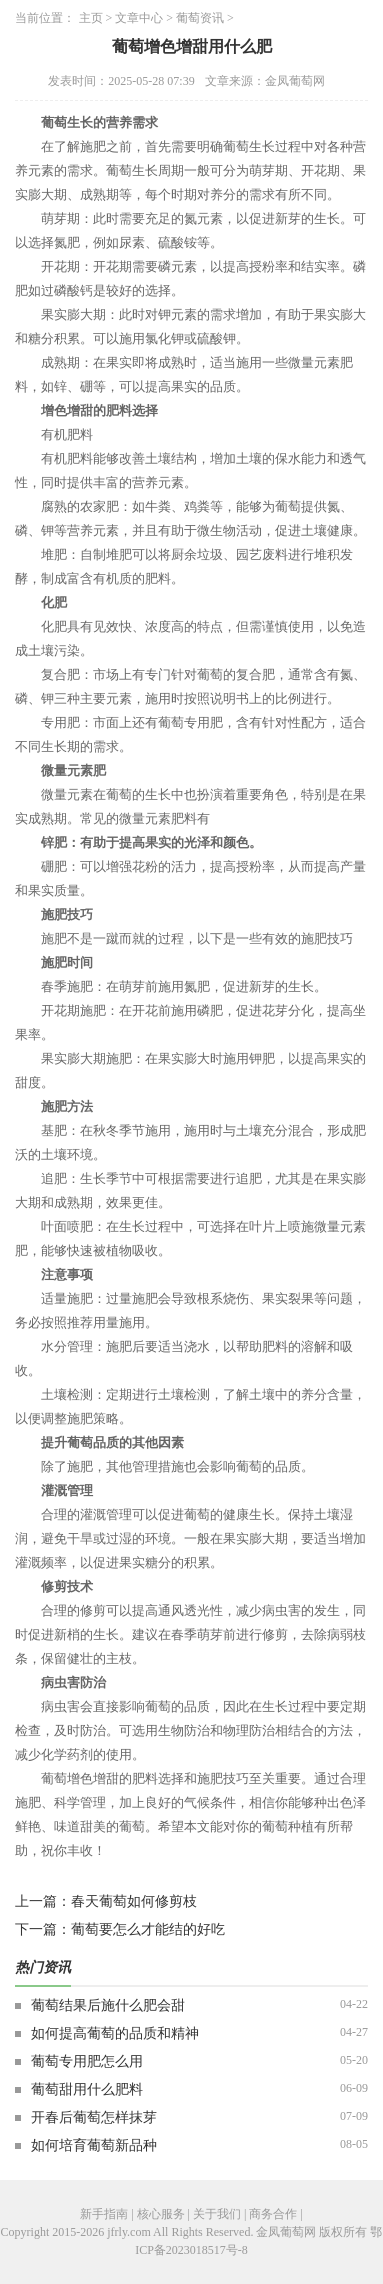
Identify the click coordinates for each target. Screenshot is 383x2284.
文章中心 (139, 18)
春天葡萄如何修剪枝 (134, 1901)
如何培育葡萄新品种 (94, 2145)
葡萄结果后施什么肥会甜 (108, 2005)
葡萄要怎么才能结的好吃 (148, 1929)
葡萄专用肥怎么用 (87, 2061)
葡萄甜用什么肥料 (87, 2089)
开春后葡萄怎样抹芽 (94, 2117)
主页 (91, 18)
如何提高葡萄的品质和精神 (115, 2033)
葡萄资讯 (200, 18)
